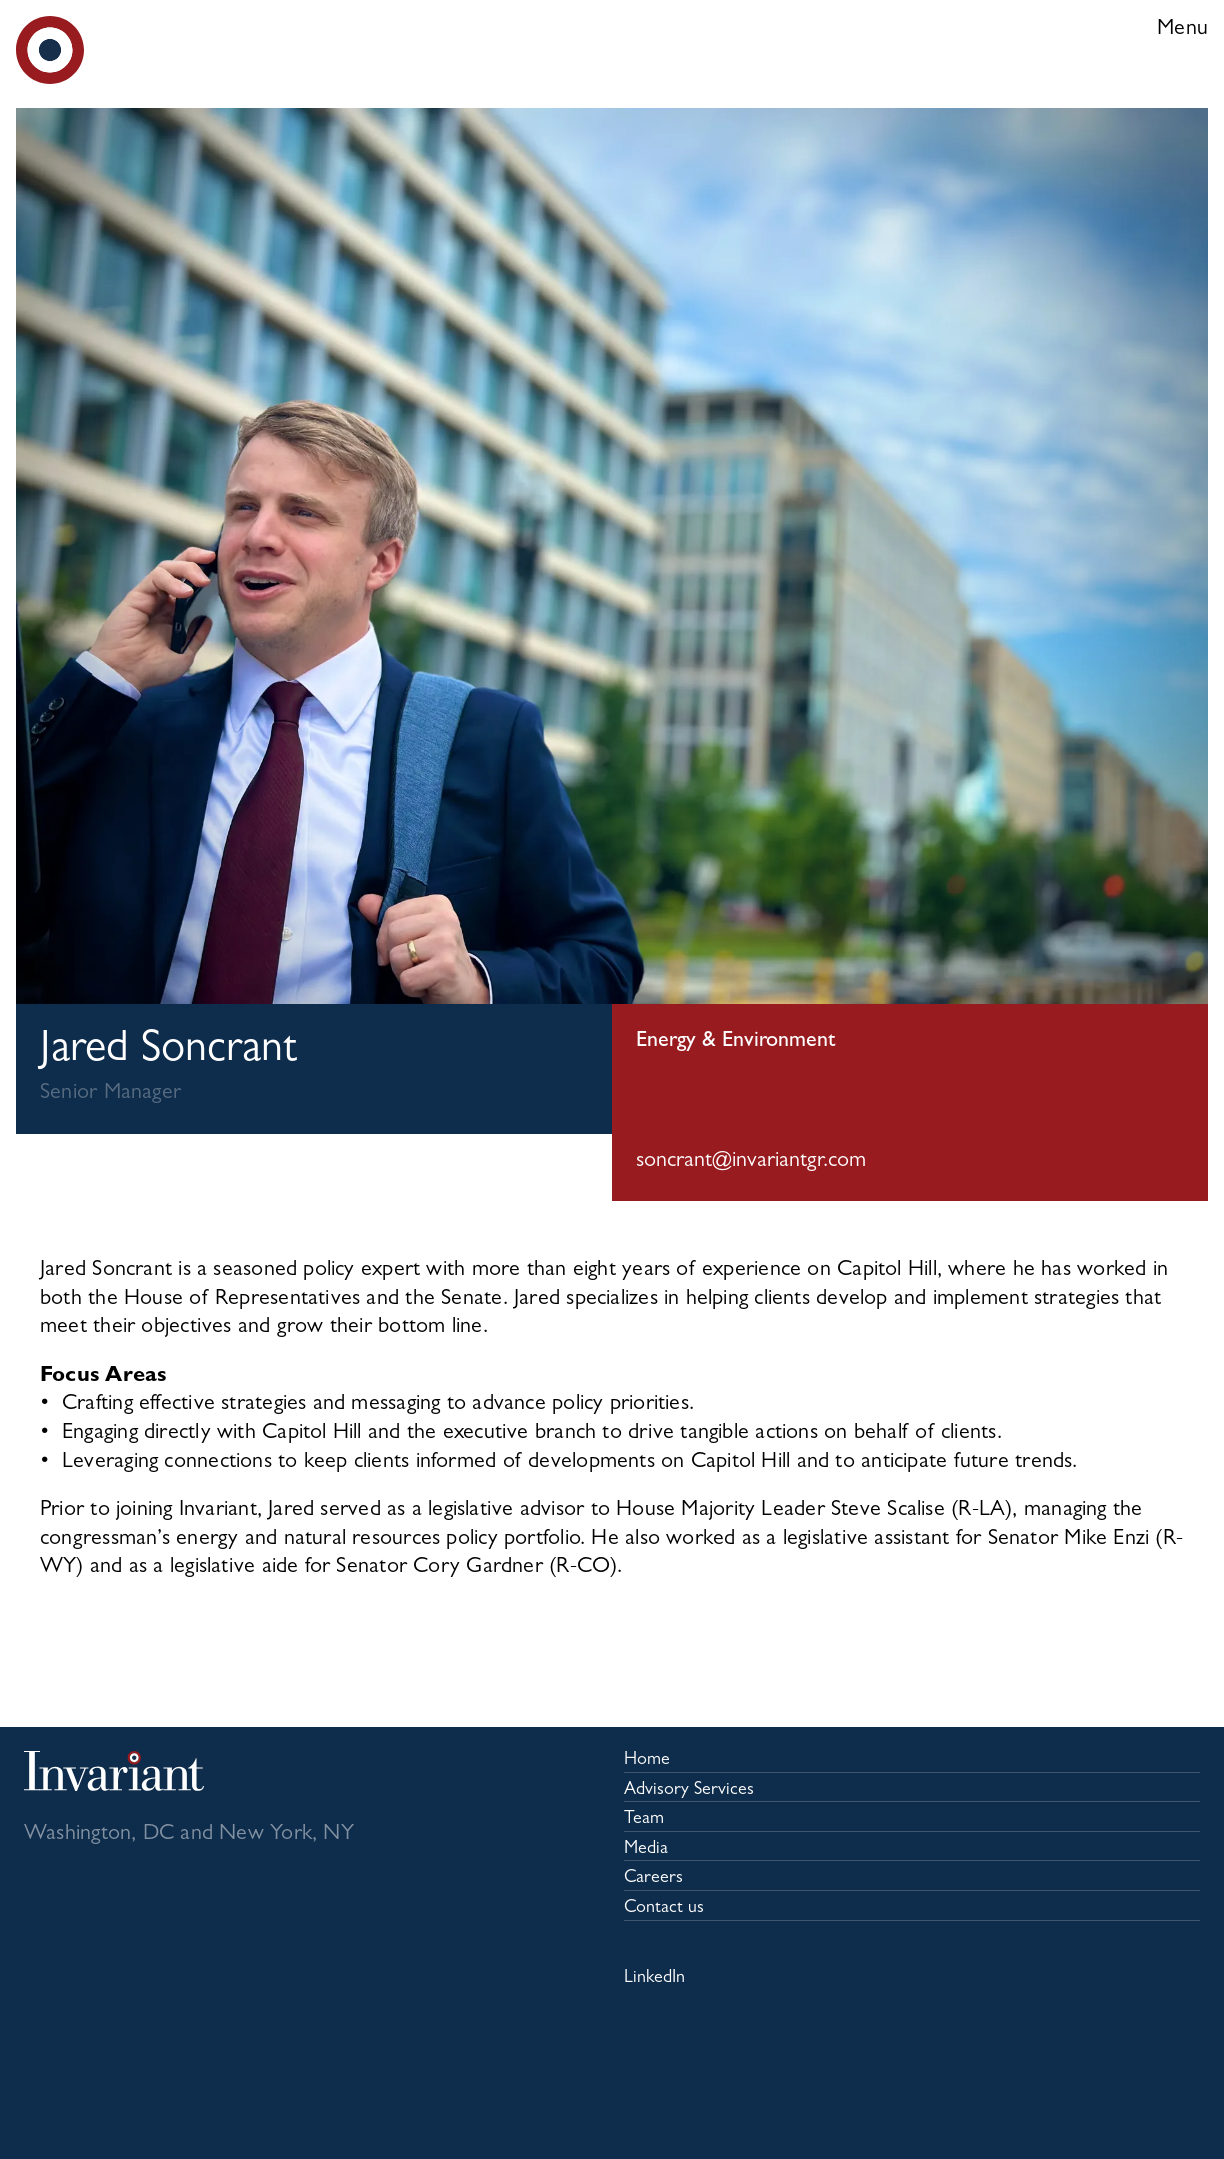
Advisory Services (689, 1791)
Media (646, 1850)
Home (647, 1761)
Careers (653, 1879)
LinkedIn (654, 1979)
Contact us (664, 1909)
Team (644, 1820)
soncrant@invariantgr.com (751, 1162)
